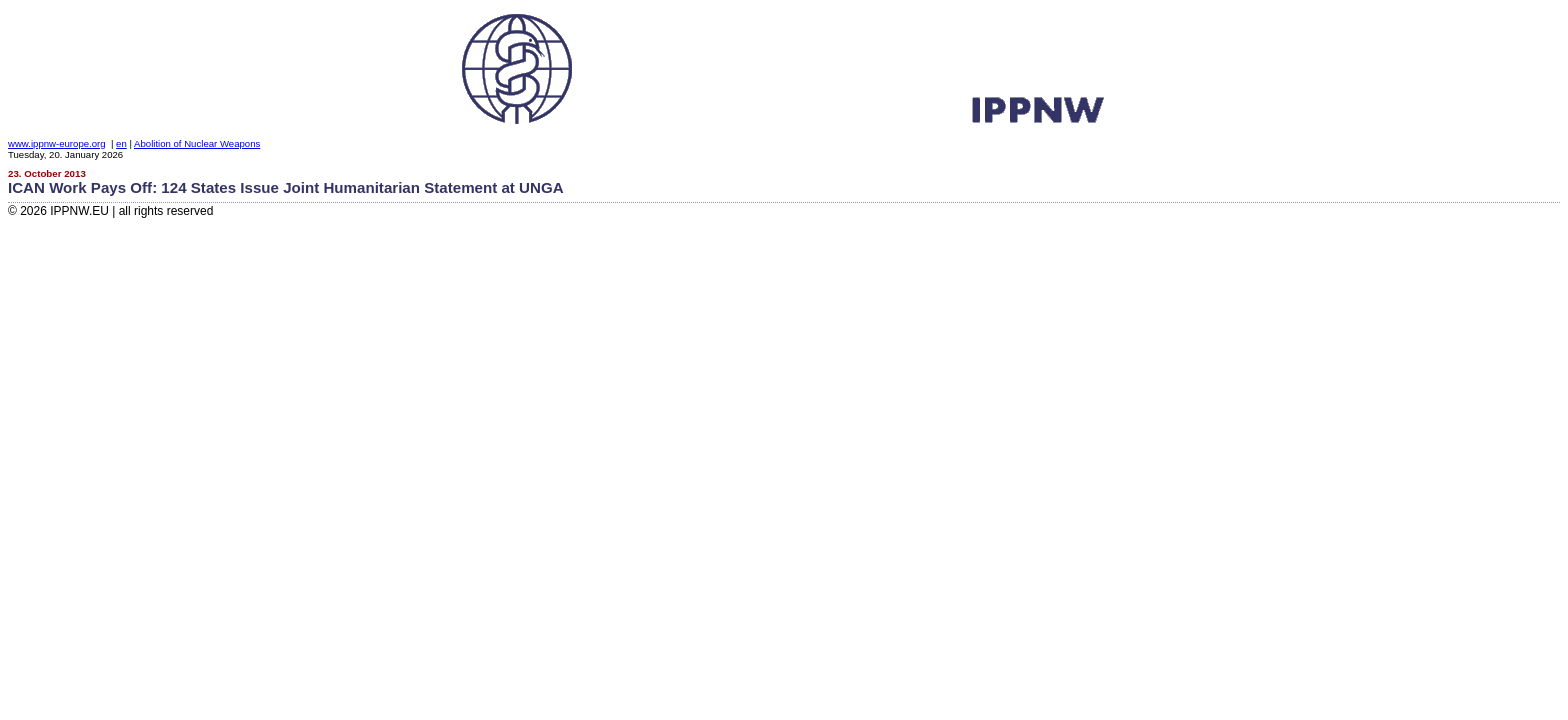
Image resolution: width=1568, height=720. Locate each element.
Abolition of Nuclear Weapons (197, 143)
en (121, 143)
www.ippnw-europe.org (57, 143)
